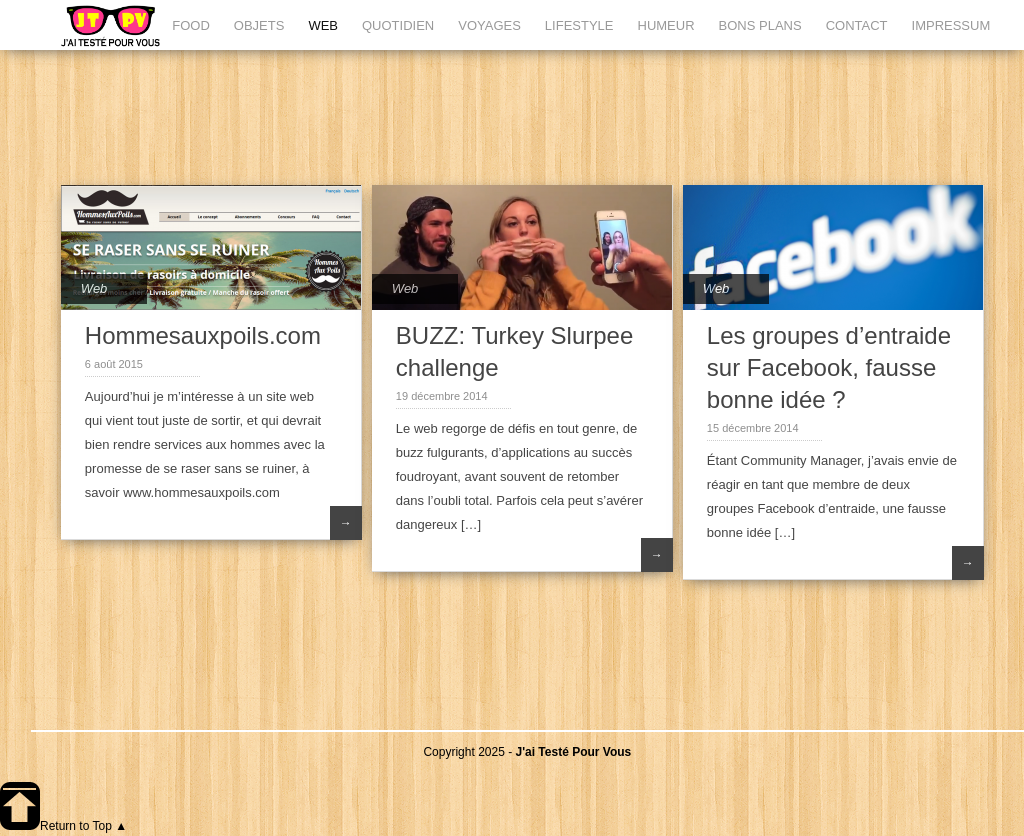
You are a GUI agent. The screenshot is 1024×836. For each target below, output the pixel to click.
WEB (323, 25)
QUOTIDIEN (398, 25)
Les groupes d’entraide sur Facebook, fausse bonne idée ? (829, 367)
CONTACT (857, 25)
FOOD (191, 25)
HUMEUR (666, 25)
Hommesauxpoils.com (203, 335)
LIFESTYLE (579, 25)
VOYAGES (489, 25)
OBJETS (259, 25)
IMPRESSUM (951, 25)
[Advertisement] (527, 115)
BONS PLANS (760, 25)
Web (94, 288)
